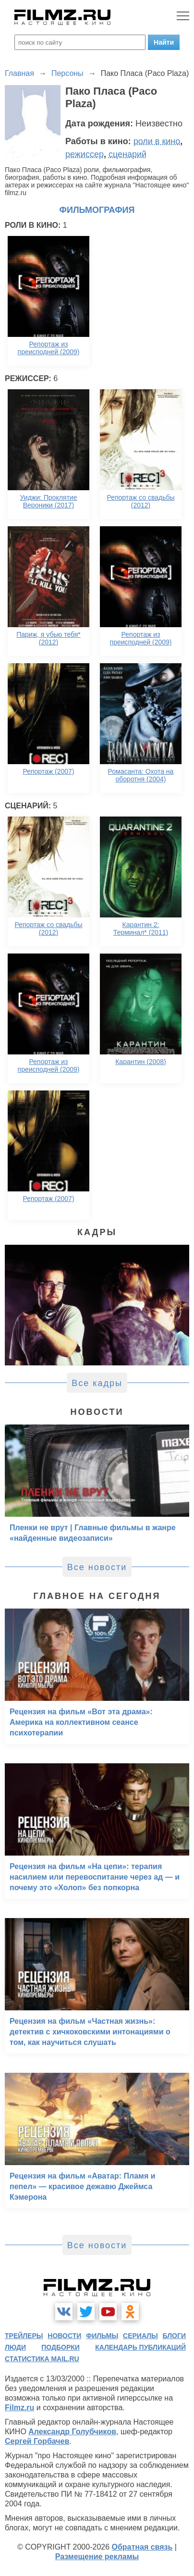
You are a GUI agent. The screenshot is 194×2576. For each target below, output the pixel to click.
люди (15, 2347)
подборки (60, 2347)
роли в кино (157, 141)
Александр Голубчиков (72, 2431)
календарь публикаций (140, 2347)
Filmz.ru (19, 2407)
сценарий (127, 154)
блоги (174, 2336)
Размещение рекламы (97, 2556)
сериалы (140, 2336)
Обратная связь (142, 2547)
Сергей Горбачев (37, 2441)
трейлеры (24, 2336)
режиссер (84, 154)
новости (64, 2336)
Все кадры (97, 1383)
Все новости (97, 1567)
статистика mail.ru (42, 2359)
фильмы (102, 2336)
